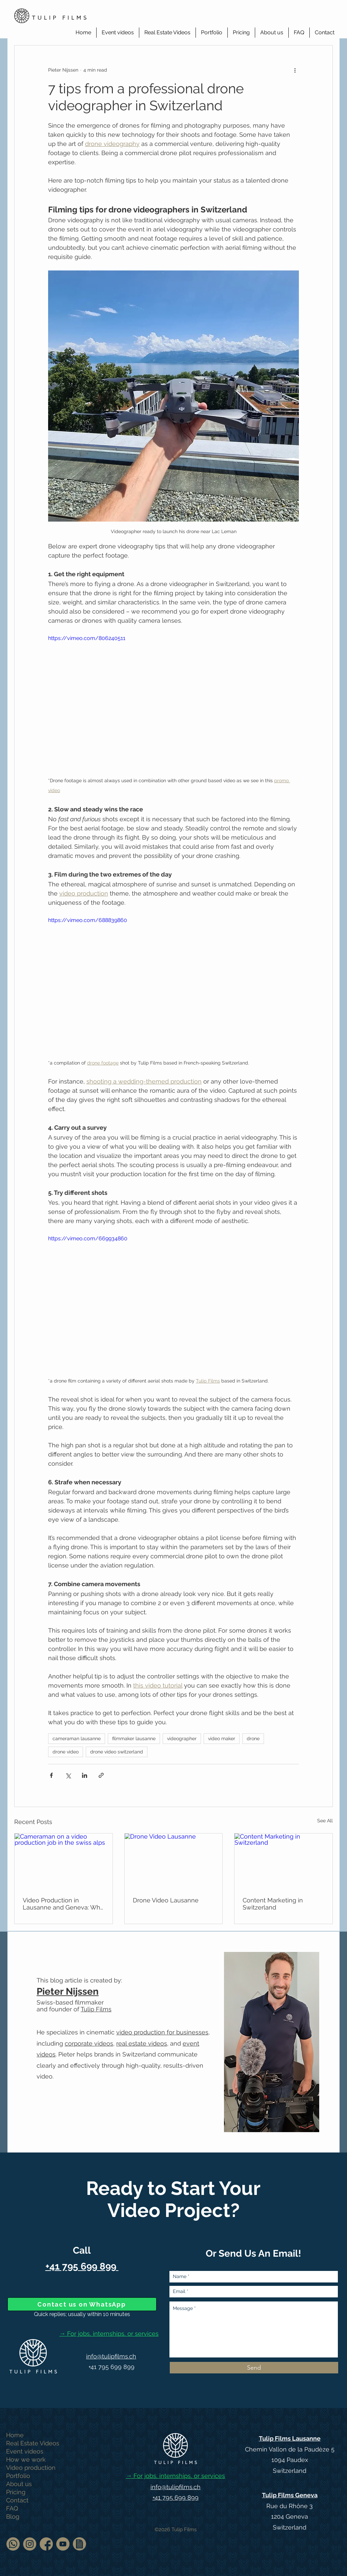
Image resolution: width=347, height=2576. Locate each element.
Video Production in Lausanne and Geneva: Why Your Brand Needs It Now (63, 1904)
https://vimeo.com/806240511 (86, 638)
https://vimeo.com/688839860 (87, 920)
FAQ (12, 2508)
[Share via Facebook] (51, 1775)
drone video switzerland (116, 1751)
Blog (12, 2516)
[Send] (254, 2367)
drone (253, 1738)
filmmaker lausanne (134, 1738)
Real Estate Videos (32, 2443)
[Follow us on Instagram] (29, 2544)
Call (82, 2250)
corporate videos (89, 2043)
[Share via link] (101, 1775)
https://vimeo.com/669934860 (87, 1238)
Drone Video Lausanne (166, 1900)
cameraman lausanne (77, 1738)
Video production (31, 2467)
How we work (26, 2459)
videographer (182, 1738)
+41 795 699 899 (111, 2366)
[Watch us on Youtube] (62, 2544)
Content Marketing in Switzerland (273, 1904)
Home (15, 2435)
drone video (66, 1751)
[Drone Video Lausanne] (174, 1861)
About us (19, 2483)
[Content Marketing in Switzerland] (283, 1861)
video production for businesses (162, 2032)
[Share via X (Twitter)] (68, 1775)
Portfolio (18, 2475)
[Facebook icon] (46, 2544)
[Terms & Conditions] (79, 2544)
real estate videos (141, 2043)
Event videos (24, 2451)
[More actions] (295, 70)
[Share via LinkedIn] (84, 1775)
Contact (17, 2500)
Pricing (15, 2492)
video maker (221, 1738)
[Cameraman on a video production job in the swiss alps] (64, 1861)
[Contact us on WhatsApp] (82, 2304)
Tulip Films (96, 2009)
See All (325, 1820)
